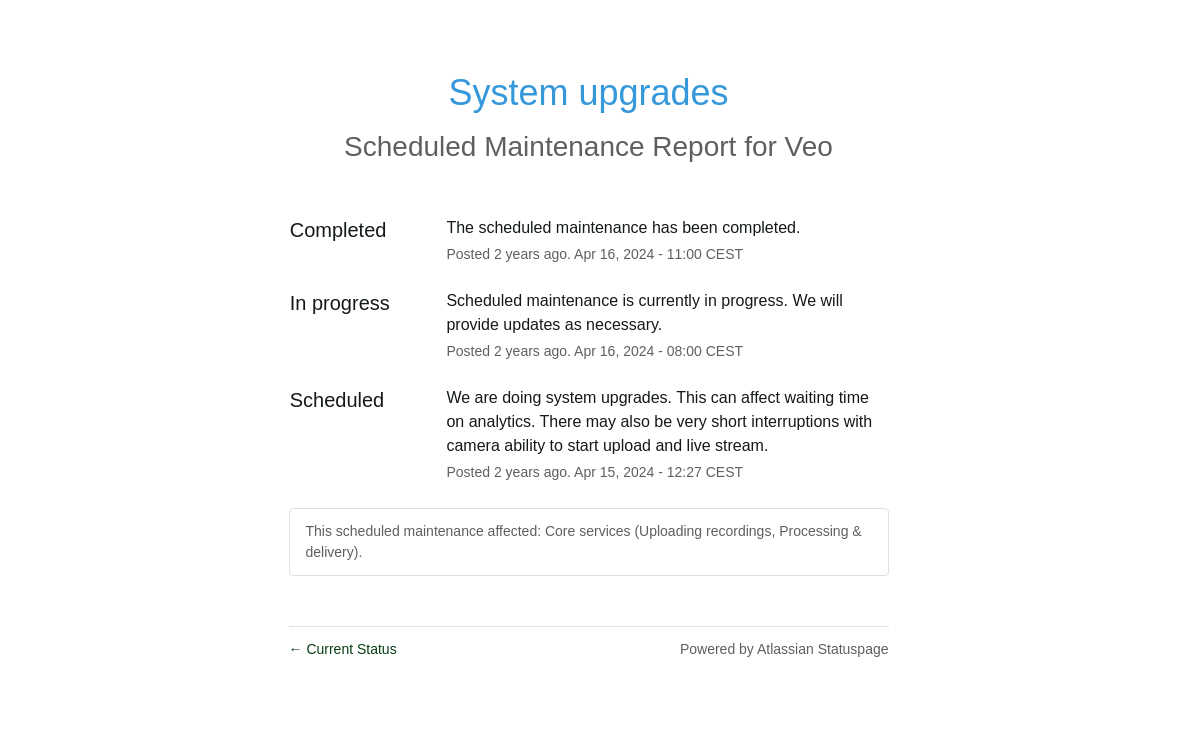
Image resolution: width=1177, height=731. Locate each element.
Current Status (343, 649)
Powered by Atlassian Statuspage (784, 649)
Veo (809, 146)
